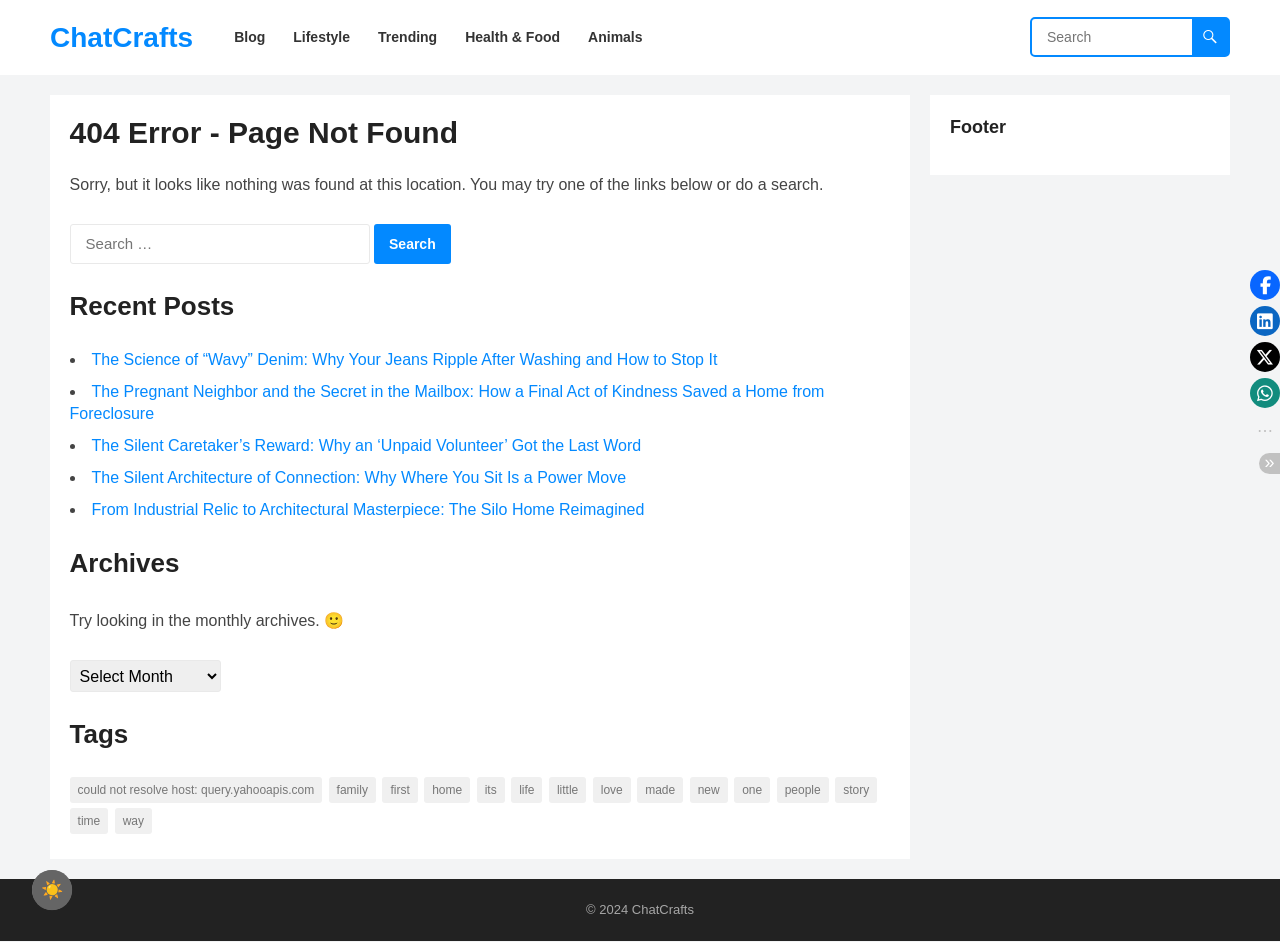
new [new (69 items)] (709, 791)
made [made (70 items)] (661, 791)
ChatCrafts (121, 37)
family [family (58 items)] (352, 791)
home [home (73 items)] (448, 791)
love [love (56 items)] (612, 791)
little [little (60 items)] (567, 791)
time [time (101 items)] (89, 822)
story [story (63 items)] (857, 791)
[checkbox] (52, 890)
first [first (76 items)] (400, 791)
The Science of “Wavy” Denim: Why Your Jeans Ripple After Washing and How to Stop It (405, 360)
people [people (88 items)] (803, 791)
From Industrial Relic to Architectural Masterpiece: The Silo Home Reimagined (368, 510)
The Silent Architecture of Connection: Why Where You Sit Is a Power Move (359, 478)
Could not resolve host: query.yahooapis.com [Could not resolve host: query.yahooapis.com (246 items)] (196, 791)
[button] (1265, 285)
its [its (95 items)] (491, 791)
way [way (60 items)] (133, 822)
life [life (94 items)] (527, 791)
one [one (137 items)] (753, 791)
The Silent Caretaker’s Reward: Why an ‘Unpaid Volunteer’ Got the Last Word (367, 446)
